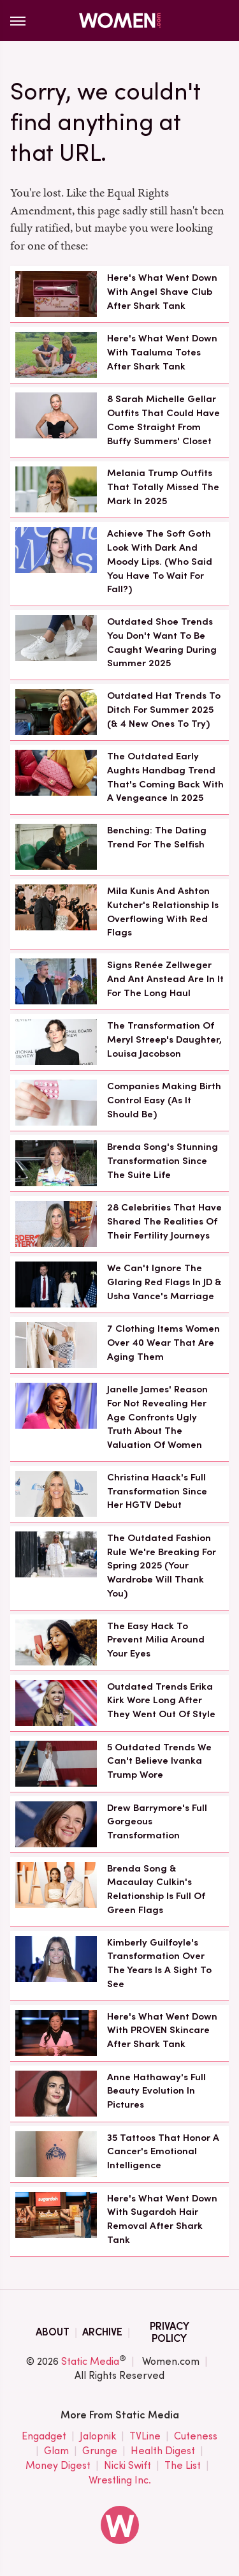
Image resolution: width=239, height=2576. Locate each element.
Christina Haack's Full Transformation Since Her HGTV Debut (157, 1491)
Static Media (90, 2361)
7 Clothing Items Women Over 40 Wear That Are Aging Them (163, 1342)
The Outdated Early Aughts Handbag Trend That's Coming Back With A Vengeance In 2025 (165, 776)
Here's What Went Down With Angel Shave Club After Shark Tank (162, 291)
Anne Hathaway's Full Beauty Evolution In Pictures (156, 2091)
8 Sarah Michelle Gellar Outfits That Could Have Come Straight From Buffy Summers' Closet (163, 419)
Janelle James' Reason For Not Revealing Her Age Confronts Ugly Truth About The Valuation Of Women (157, 1416)
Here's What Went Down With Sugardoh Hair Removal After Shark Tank (162, 2219)
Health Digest (163, 2451)
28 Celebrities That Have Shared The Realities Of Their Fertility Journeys (164, 1221)
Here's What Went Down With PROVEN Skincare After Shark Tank (162, 2030)
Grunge (99, 2451)
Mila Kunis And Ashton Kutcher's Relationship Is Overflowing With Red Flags (163, 911)
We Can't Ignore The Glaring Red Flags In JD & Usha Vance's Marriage (164, 1282)
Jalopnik (98, 2436)
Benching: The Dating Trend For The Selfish (156, 837)
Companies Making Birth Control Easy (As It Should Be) (164, 1100)
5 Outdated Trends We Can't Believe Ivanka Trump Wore (159, 1761)
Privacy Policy (169, 2332)
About (52, 2332)
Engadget (44, 2436)
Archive (102, 2332)
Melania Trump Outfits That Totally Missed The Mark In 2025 (163, 487)
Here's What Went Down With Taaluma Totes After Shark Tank (162, 352)
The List (182, 2466)
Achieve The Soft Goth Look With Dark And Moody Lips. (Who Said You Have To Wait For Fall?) (159, 561)
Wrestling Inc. (120, 2480)
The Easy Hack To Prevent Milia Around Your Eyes (156, 1640)
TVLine (145, 2436)
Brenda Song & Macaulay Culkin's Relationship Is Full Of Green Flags (156, 1889)
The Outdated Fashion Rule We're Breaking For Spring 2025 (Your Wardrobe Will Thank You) (161, 1565)
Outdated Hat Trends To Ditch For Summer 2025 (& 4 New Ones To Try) (164, 709)
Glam (56, 2451)
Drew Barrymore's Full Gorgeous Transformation (157, 1822)
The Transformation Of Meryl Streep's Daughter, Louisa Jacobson (164, 1039)
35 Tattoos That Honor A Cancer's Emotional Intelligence (163, 2151)
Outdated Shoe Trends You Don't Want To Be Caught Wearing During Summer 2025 (162, 642)
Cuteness (195, 2436)
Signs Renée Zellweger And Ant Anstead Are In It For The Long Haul (165, 979)
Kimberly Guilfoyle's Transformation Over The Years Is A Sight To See (159, 1963)
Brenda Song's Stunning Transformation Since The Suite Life (162, 1160)
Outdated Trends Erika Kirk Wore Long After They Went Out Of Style (161, 1700)
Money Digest (58, 2466)
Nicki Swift (127, 2466)
